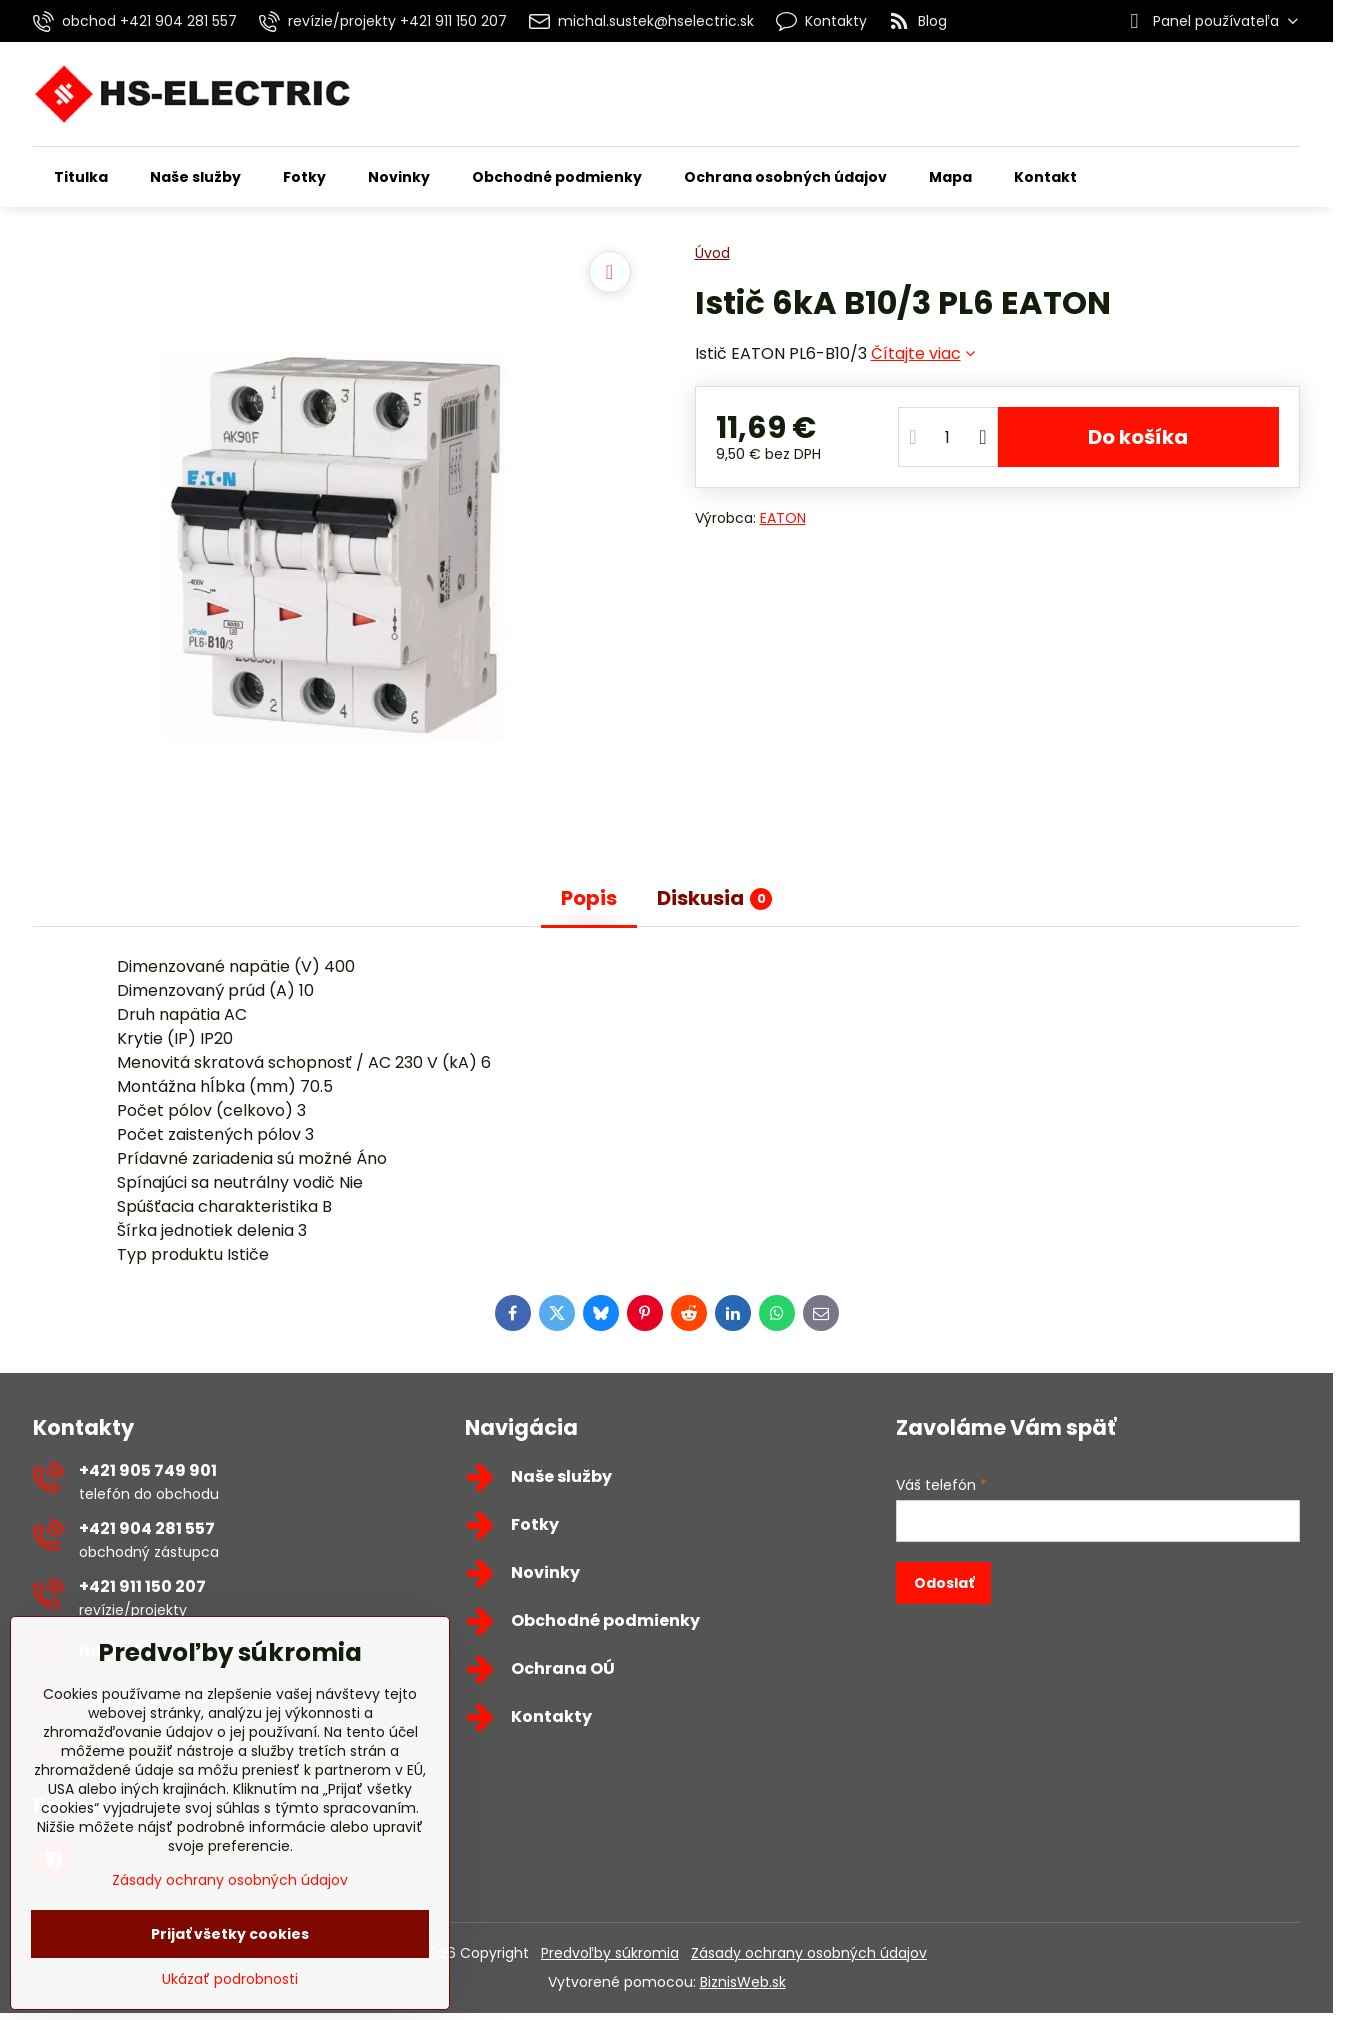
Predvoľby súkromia (610, 1953)
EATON (783, 518)
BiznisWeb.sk (743, 1982)
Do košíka (1138, 437)
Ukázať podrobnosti (230, 1979)
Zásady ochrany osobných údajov (809, 1953)
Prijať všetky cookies (230, 1934)
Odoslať (944, 1583)
